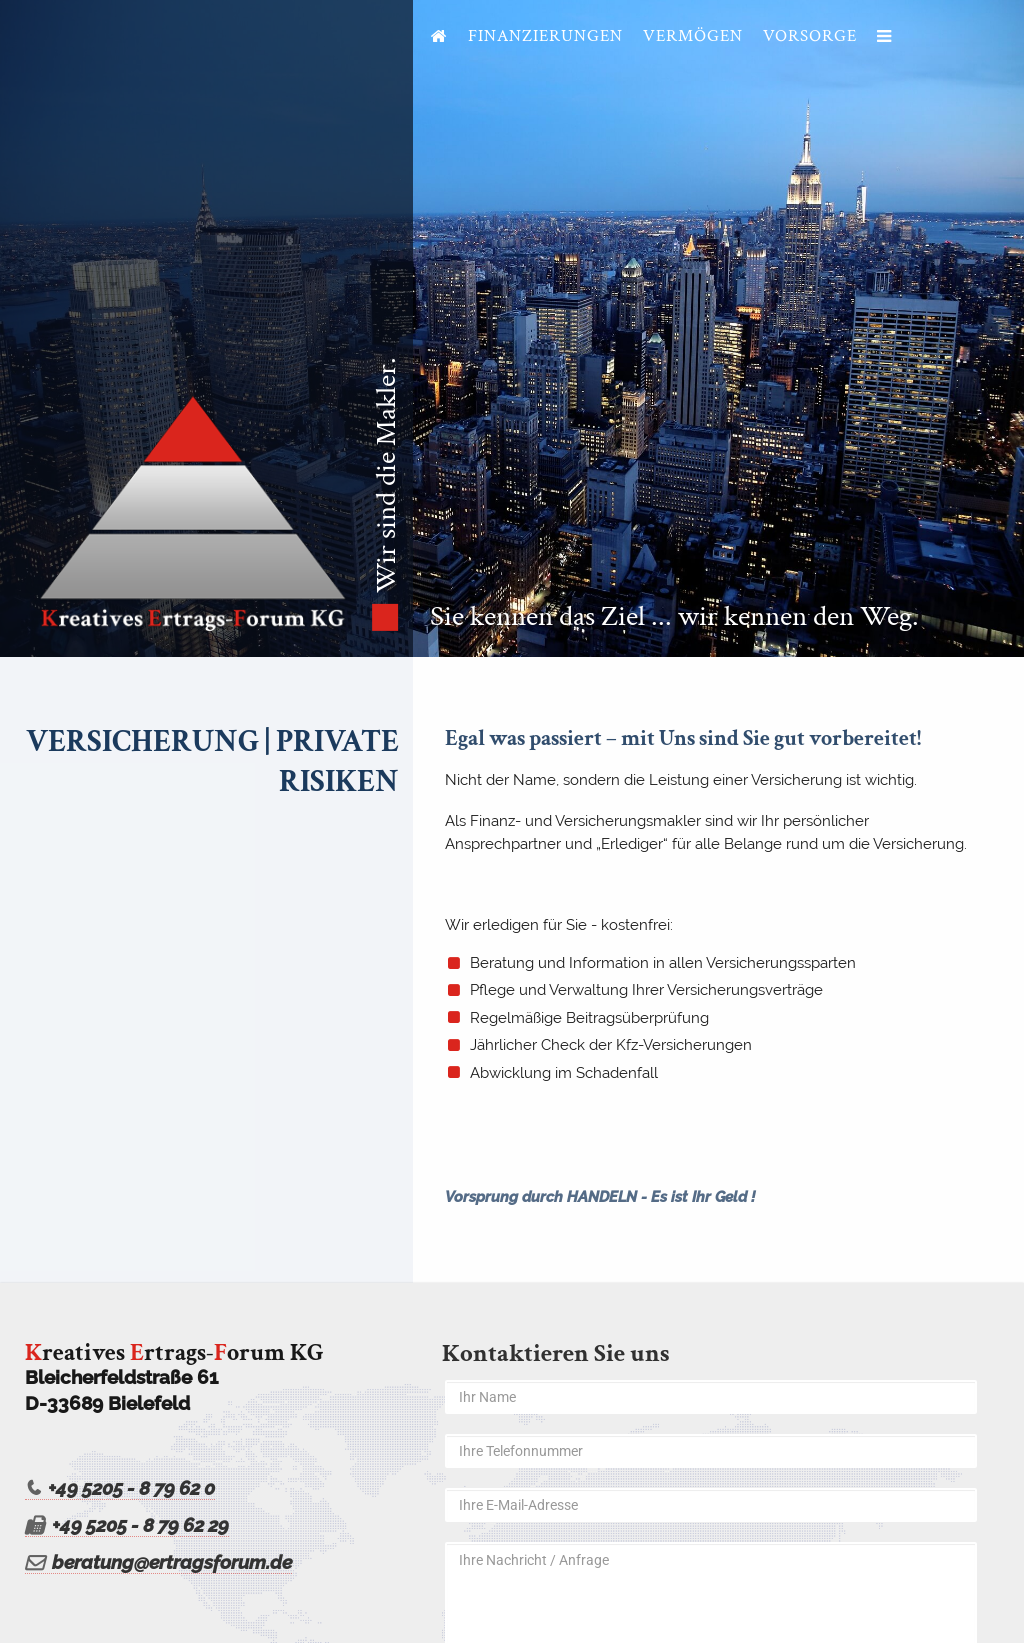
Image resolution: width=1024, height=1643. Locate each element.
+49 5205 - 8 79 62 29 (127, 1525)
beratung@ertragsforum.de (158, 1562)
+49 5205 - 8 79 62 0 (120, 1488)
